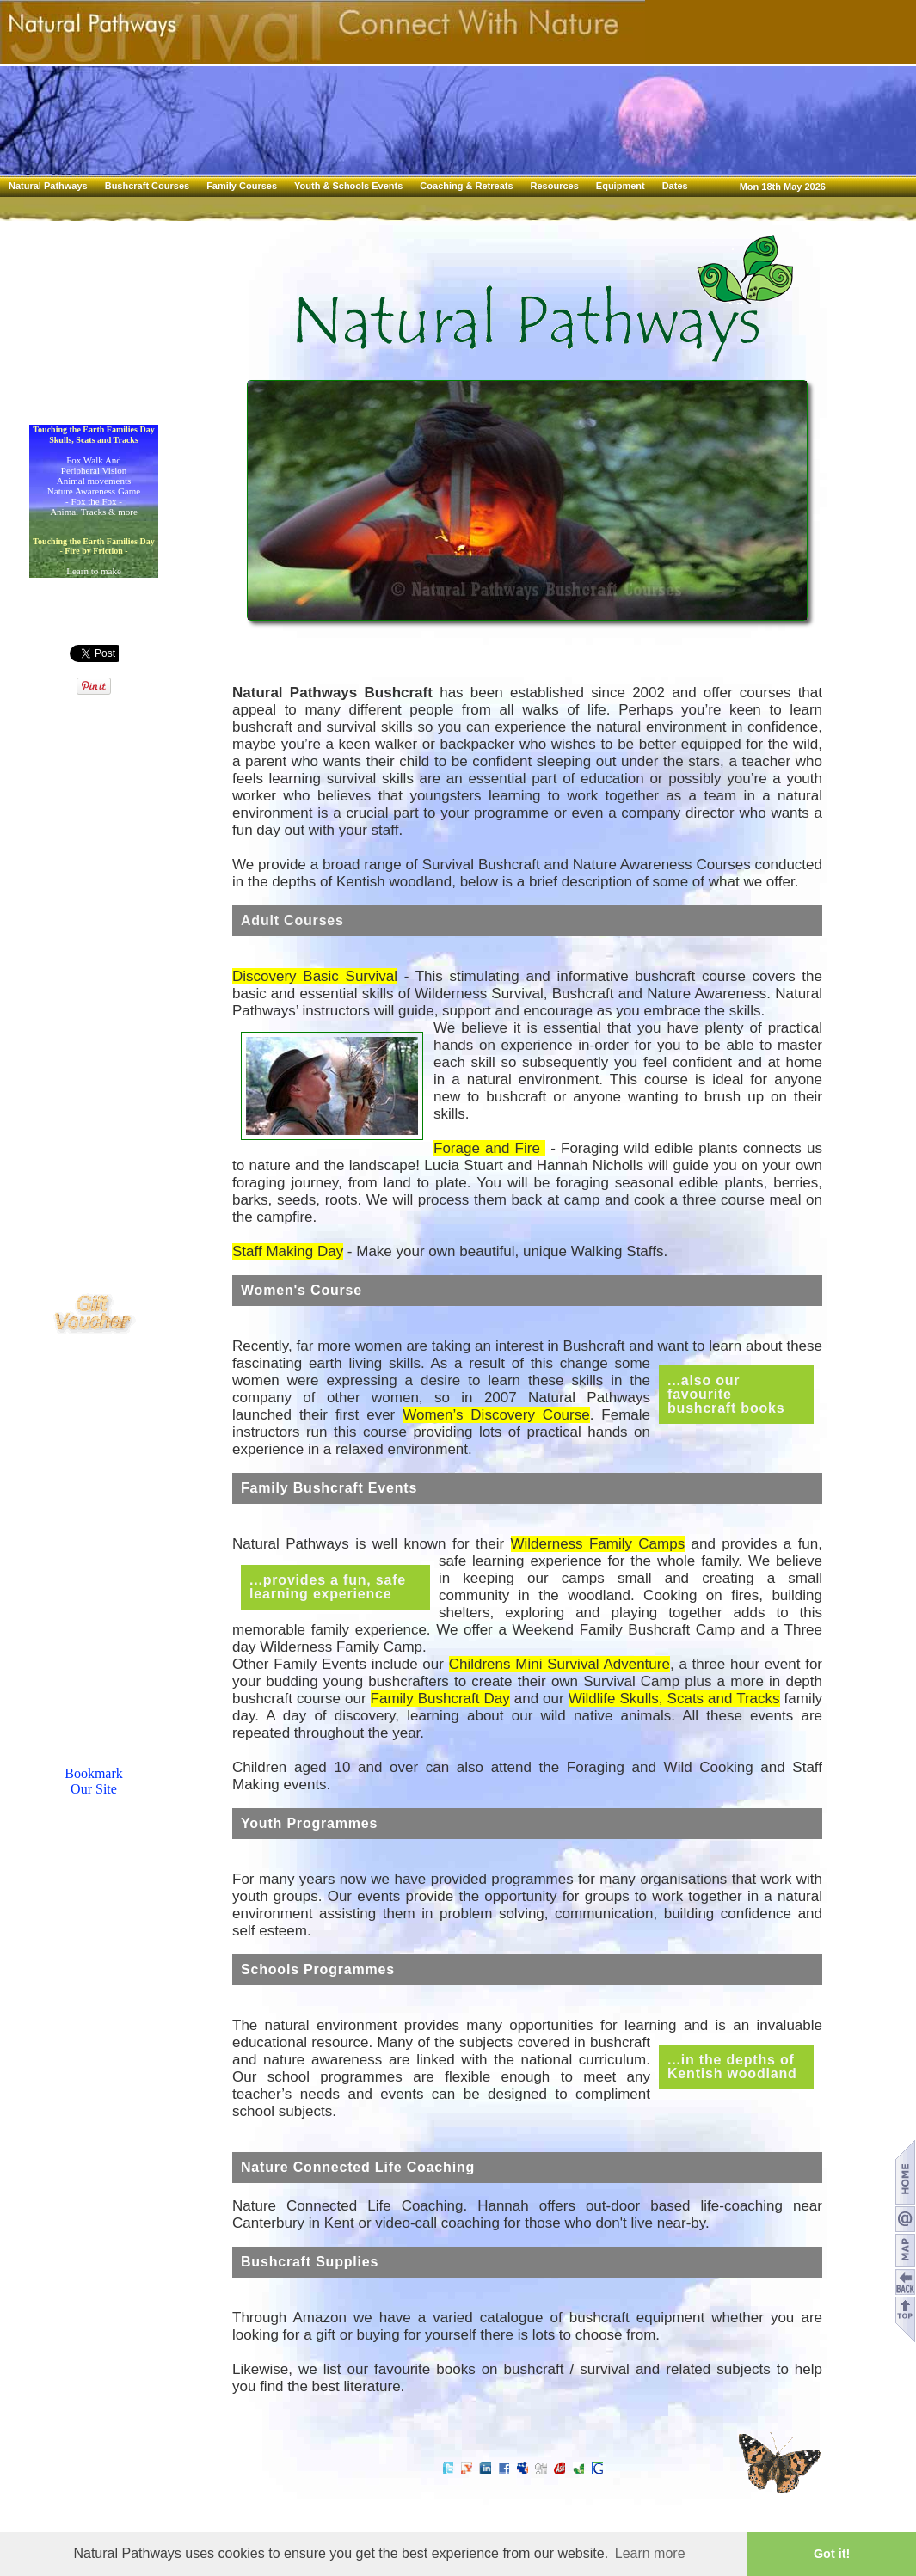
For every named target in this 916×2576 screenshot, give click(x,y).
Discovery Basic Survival (314, 976)
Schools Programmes (318, 1969)
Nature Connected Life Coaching (358, 2167)
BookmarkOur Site (94, 1781)
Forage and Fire (489, 1148)
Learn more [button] (650, 2553)
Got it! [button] (832, 2554)
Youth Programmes (309, 1823)
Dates (675, 186)
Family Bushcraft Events (329, 1488)
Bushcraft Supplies (309, 2261)
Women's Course (301, 1290)
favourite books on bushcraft (468, 2369)
